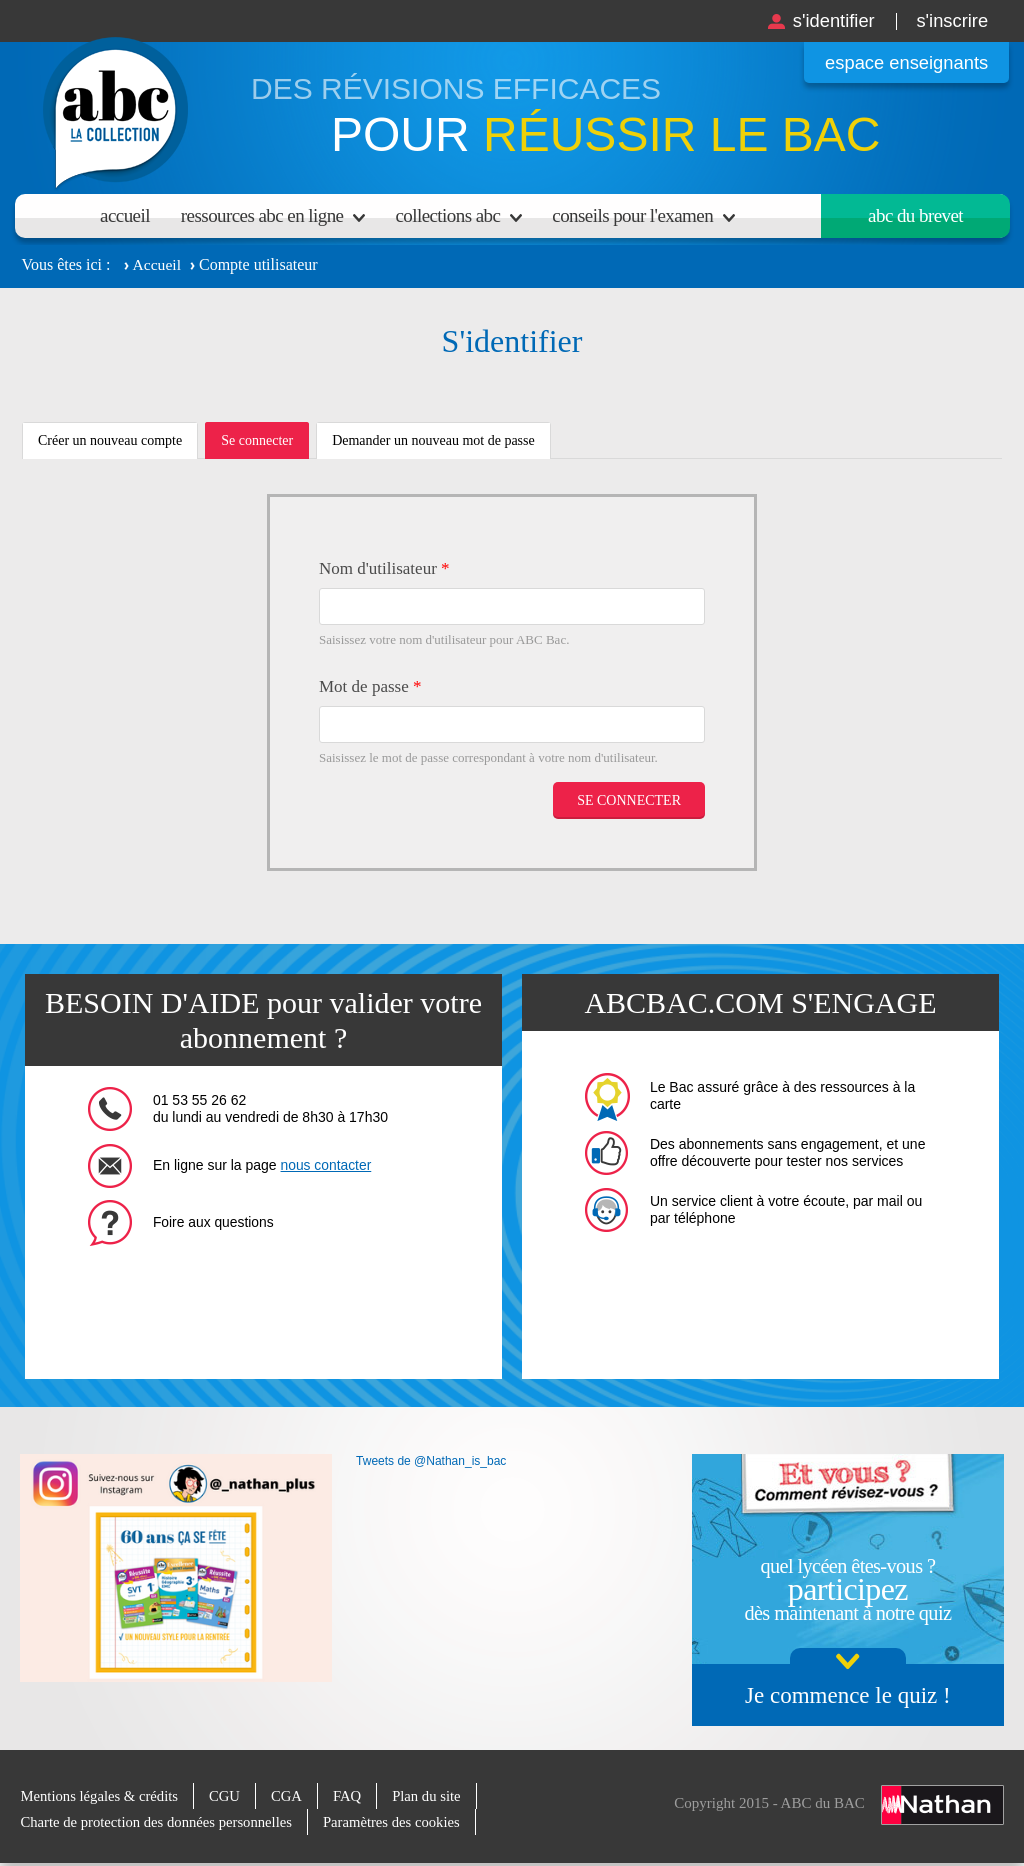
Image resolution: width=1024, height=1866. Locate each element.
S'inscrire (950, 20)
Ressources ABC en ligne (262, 215)
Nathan (942, 1804)
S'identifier (826, 20)
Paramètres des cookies (399, 1822)
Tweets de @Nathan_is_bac (431, 1461)
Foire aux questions (214, 1222)
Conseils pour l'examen (632, 215)
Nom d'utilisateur (384, 568)
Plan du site (433, 1796)
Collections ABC (447, 215)
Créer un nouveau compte (110, 440)
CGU (229, 1796)
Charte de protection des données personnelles (159, 1822)
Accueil (125, 215)
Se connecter (265, 446)
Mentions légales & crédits (100, 1796)
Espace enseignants (902, 62)
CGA (291, 1796)
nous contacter (327, 1165)
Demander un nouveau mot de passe (433, 440)
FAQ (352, 1796)
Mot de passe (370, 686)
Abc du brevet (915, 215)
